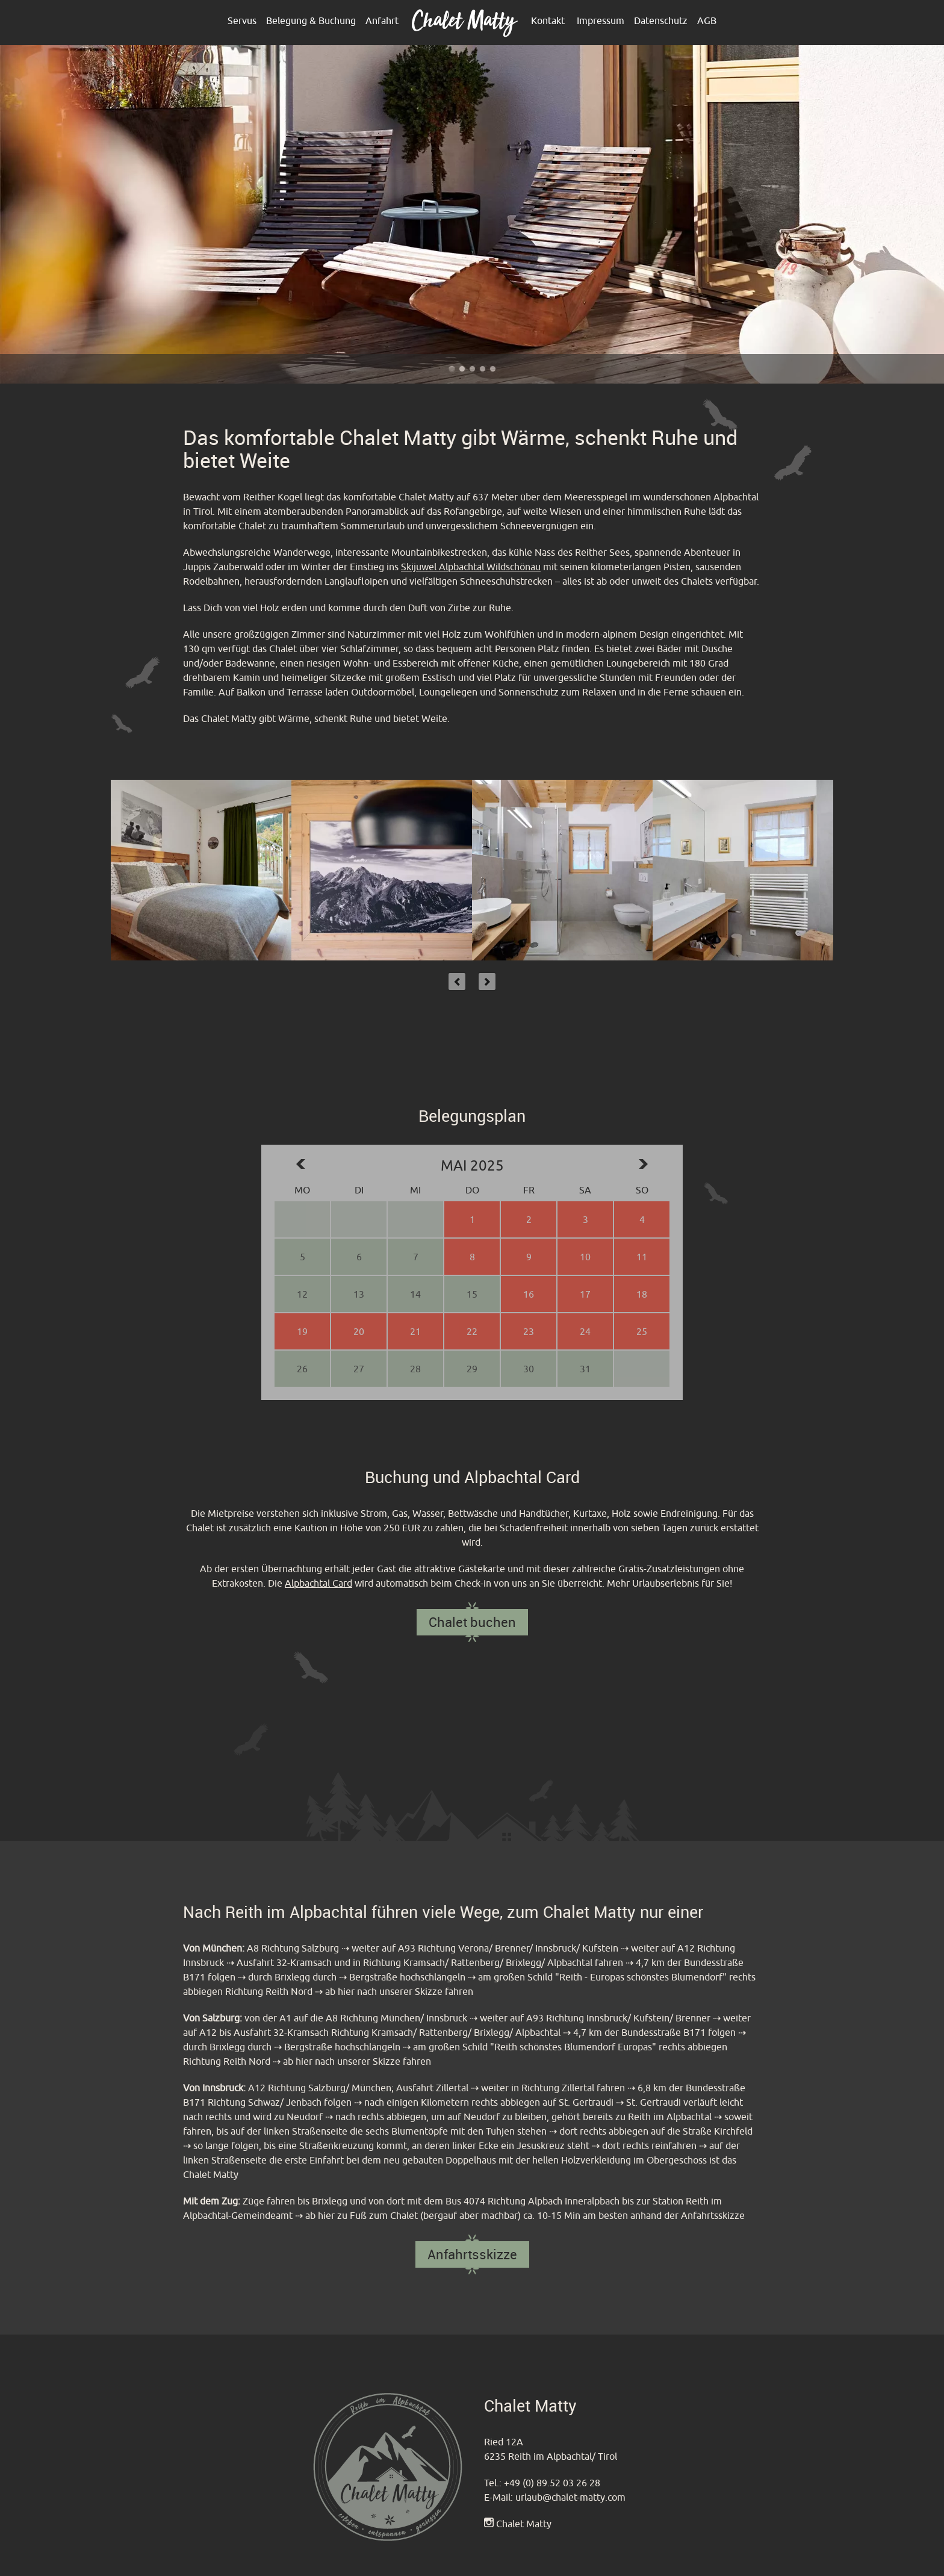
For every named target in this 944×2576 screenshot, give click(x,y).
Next (487, 981)
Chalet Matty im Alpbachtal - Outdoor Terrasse (452, 369)
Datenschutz (661, 20)
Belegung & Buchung (311, 20)
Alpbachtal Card (318, 1583)
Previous (457, 981)
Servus (242, 20)
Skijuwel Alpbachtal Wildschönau (471, 566)
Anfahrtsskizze (472, 2254)
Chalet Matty (523, 2523)
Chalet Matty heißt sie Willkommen (482, 369)
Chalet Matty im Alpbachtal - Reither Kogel (472, 369)
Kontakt (548, 20)
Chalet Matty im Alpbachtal (492, 369)
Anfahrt (382, 20)
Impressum (600, 20)
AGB (706, 20)
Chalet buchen (472, 1622)
